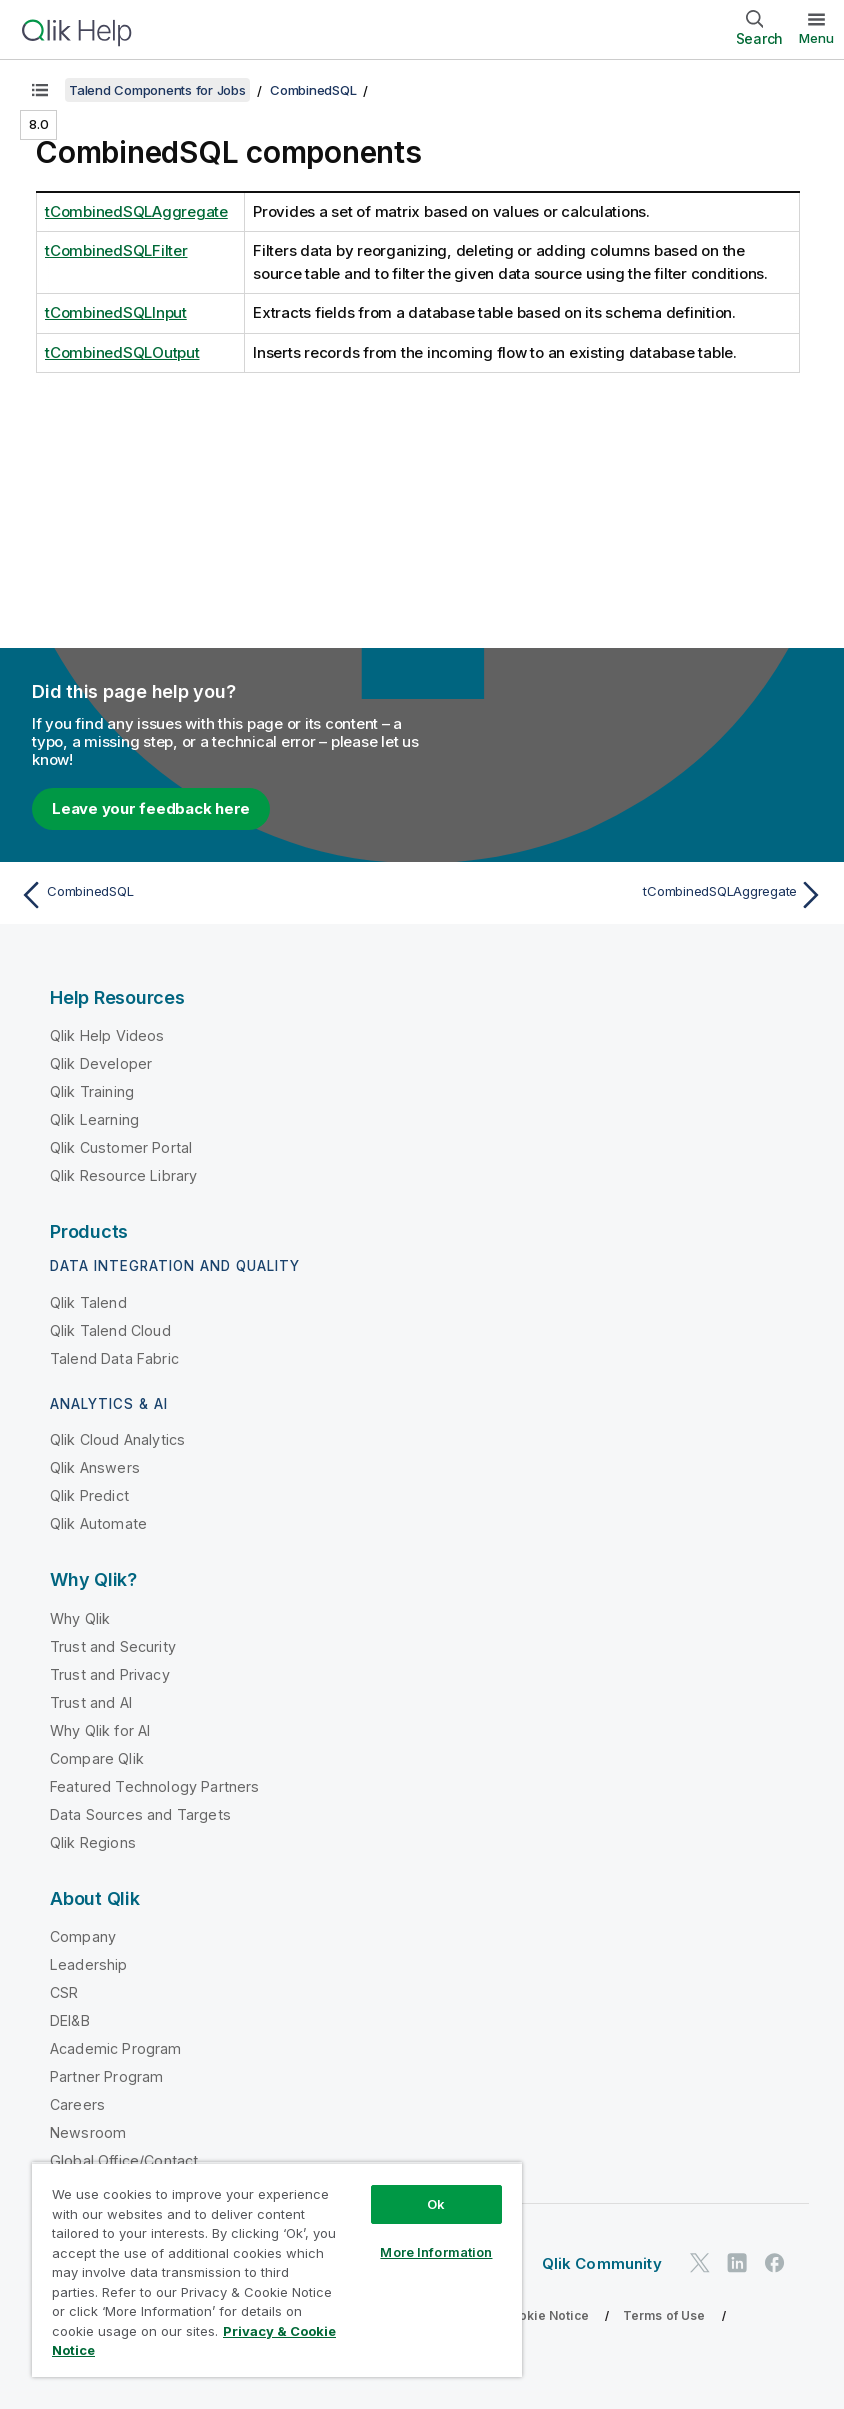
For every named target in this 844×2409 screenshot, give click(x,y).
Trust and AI (91, 1702)
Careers (77, 2104)
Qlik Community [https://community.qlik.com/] (602, 2263)
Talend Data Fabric (114, 1358)
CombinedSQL (313, 90)
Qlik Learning (94, 1119)
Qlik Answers (95, 1467)
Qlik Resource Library (123, 1175)
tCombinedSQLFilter (116, 250)
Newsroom (88, 2132)
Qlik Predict (89, 1495)
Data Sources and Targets (140, 1814)
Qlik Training (92, 1091)
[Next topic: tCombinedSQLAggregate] (629, 895)
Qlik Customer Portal (121, 1147)
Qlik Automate (98, 1523)
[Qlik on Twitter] (700, 2262)
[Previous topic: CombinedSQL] (214, 895)
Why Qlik (80, 1618)
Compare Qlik (97, 1758)
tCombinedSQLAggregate (136, 211)
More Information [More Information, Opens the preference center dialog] (436, 2252)
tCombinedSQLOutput (122, 352)
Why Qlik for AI (100, 1730)
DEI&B (70, 2020)
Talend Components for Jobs (157, 90)
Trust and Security (113, 1646)
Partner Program (106, 2076)
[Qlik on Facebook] (775, 2262)
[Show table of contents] (40, 90)
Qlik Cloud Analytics (117, 1439)
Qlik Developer (101, 1063)
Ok (436, 2204)
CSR (64, 1992)
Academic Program (116, 2048)
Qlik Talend (88, 1302)
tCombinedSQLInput (116, 312)
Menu (816, 38)
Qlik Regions (93, 1842)
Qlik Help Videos (107, 1035)
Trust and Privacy (110, 1674)
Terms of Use (664, 2315)
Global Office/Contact (124, 2160)
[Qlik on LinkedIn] (737, 2262)
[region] (277, 2269)
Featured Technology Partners (154, 1786)
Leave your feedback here (151, 808)
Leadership (89, 1964)
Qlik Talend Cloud (110, 1330)
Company (83, 1936)
